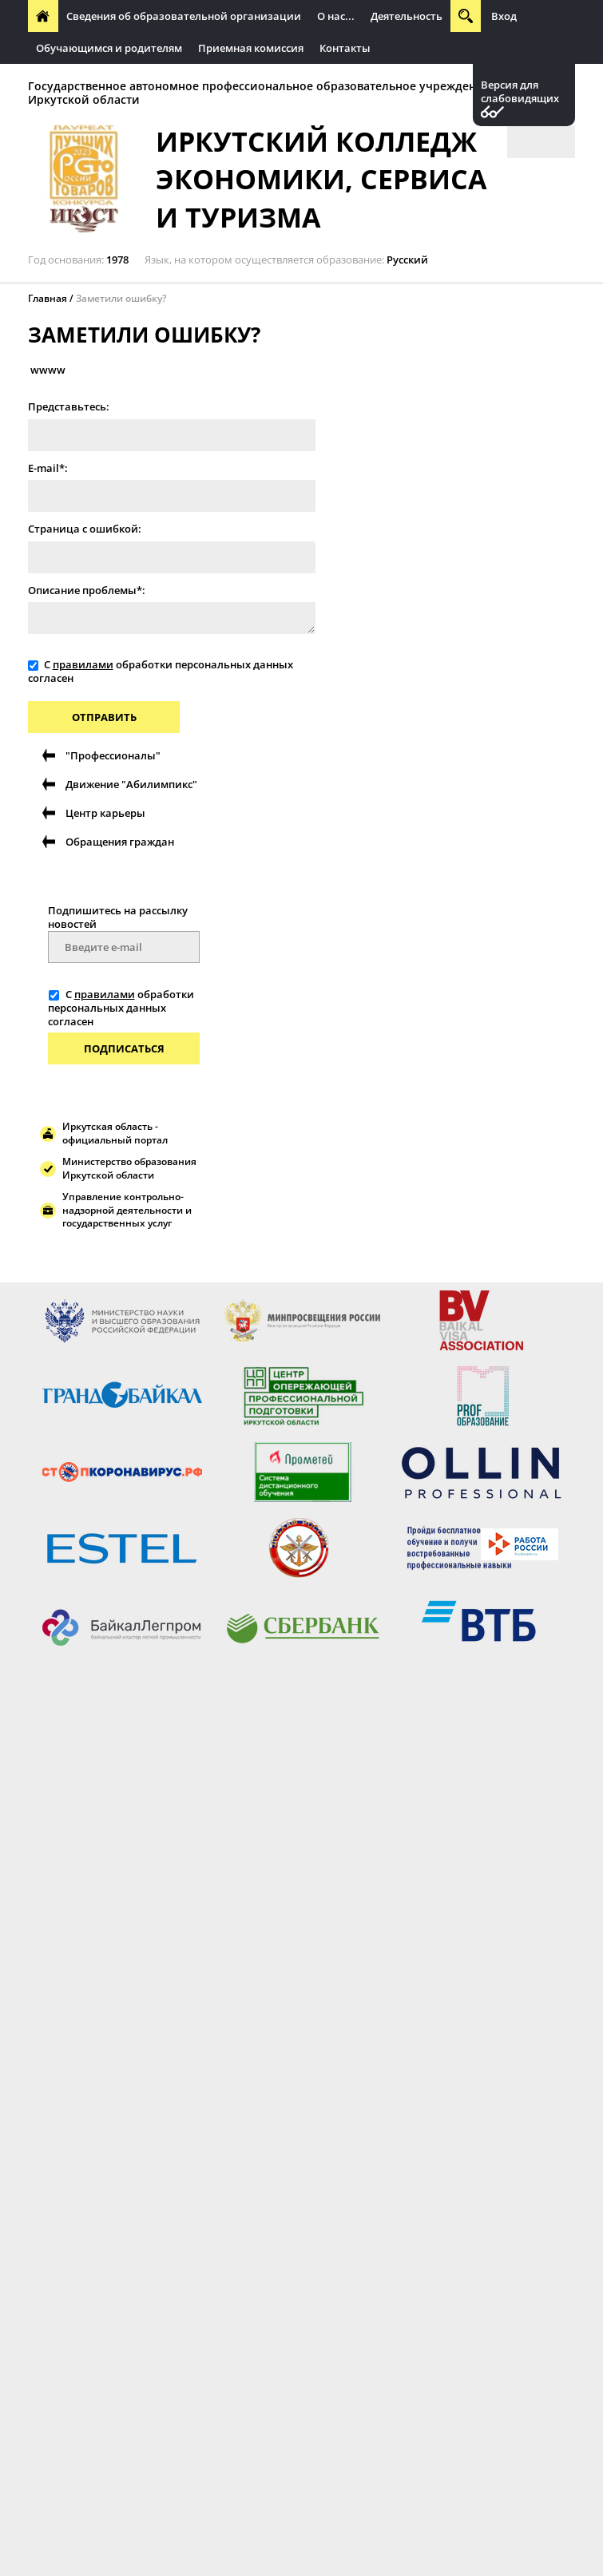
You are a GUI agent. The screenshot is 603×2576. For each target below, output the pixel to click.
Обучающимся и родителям (109, 48)
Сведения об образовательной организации (183, 16)
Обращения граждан (119, 841)
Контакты (345, 48)
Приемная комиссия (250, 48)
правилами (83, 664)
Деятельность (406, 16)
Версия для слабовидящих (520, 91)
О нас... (336, 16)
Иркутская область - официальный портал (115, 1133)
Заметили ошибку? (121, 298)
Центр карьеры (105, 813)
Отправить (104, 717)
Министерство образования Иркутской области (129, 1168)
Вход (504, 16)
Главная (47, 298)
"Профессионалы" (113, 755)
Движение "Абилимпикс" (131, 784)
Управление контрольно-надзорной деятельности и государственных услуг (127, 1210)
